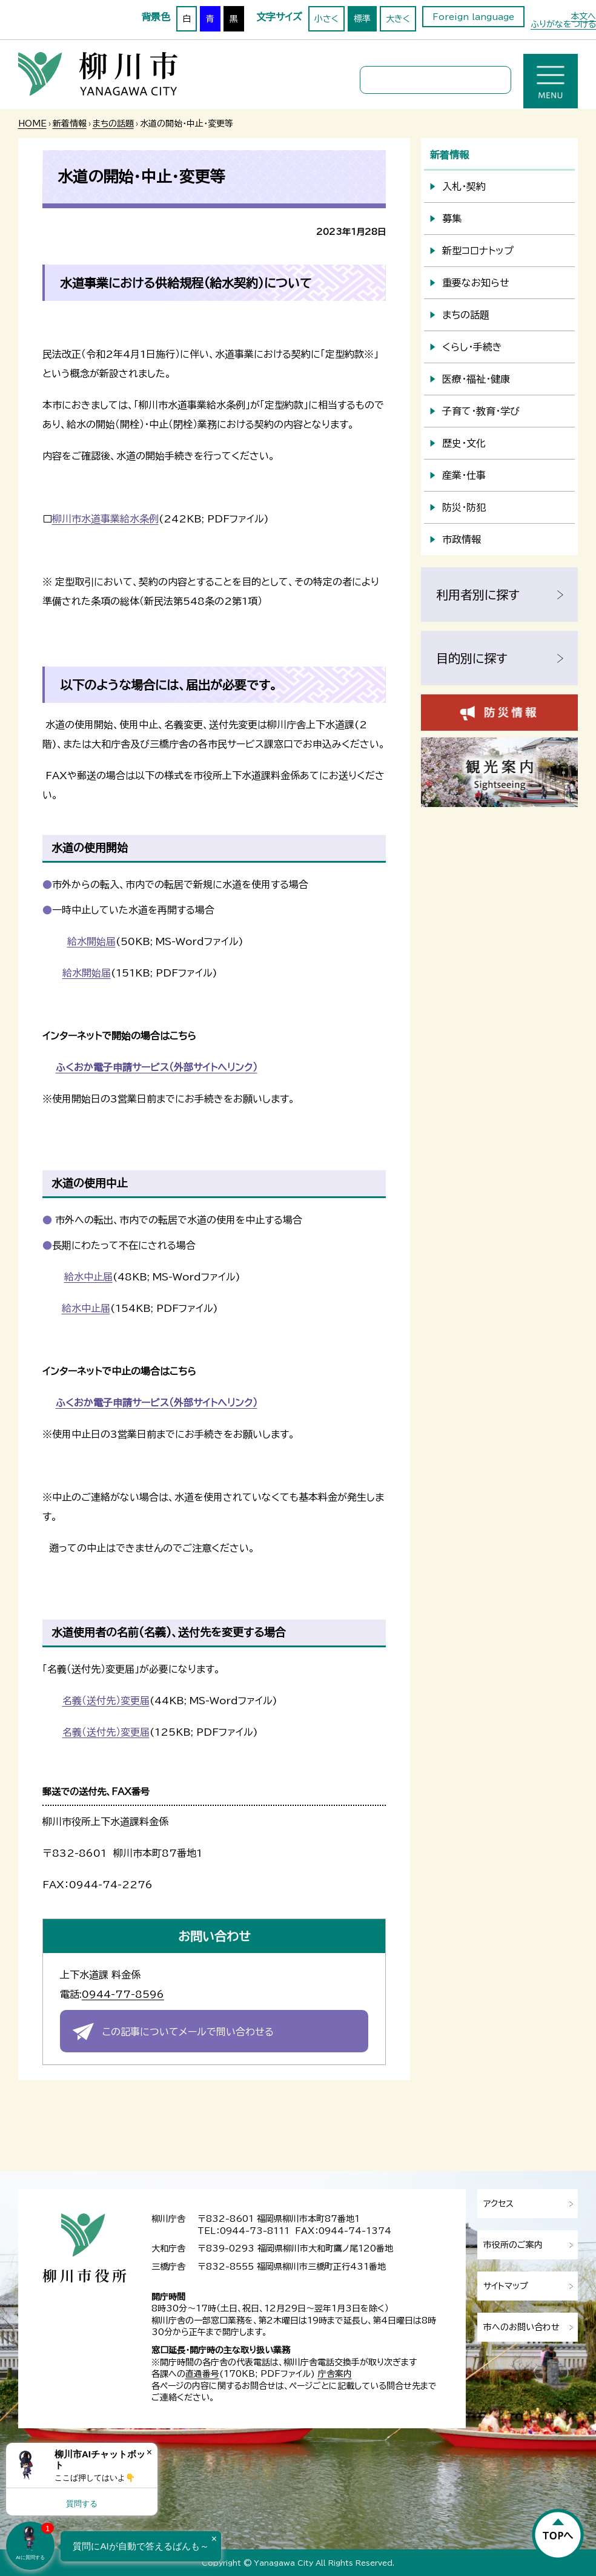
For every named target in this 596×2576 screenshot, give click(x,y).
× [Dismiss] (149, 2452)
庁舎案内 (335, 2374)
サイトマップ (505, 2286)
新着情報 (70, 123)
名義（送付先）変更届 (106, 1700)
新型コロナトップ (478, 250)
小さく (326, 19)
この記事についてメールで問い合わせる (188, 2032)
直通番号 (202, 2374)
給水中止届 (88, 1277)
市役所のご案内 (513, 2245)
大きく (398, 19)
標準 (362, 19)
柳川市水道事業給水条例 (105, 519)
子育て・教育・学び (481, 411)
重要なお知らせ (475, 283)
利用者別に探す (478, 594)
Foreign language (473, 17)
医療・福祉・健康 (476, 379)
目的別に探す (472, 658)
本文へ (583, 16)
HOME (32, 123)
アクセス (498, 2203)
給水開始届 (91, 941)
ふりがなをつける (563, 24)
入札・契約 (464, 186)
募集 (452, 218)
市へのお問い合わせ (521, 2327)
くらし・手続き (472, 347)
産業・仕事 (464, 475)
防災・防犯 (464, 507)
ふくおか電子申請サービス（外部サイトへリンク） (156, 1067)
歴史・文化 (464, 443)
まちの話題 (113, 123)
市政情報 (461, 539)
